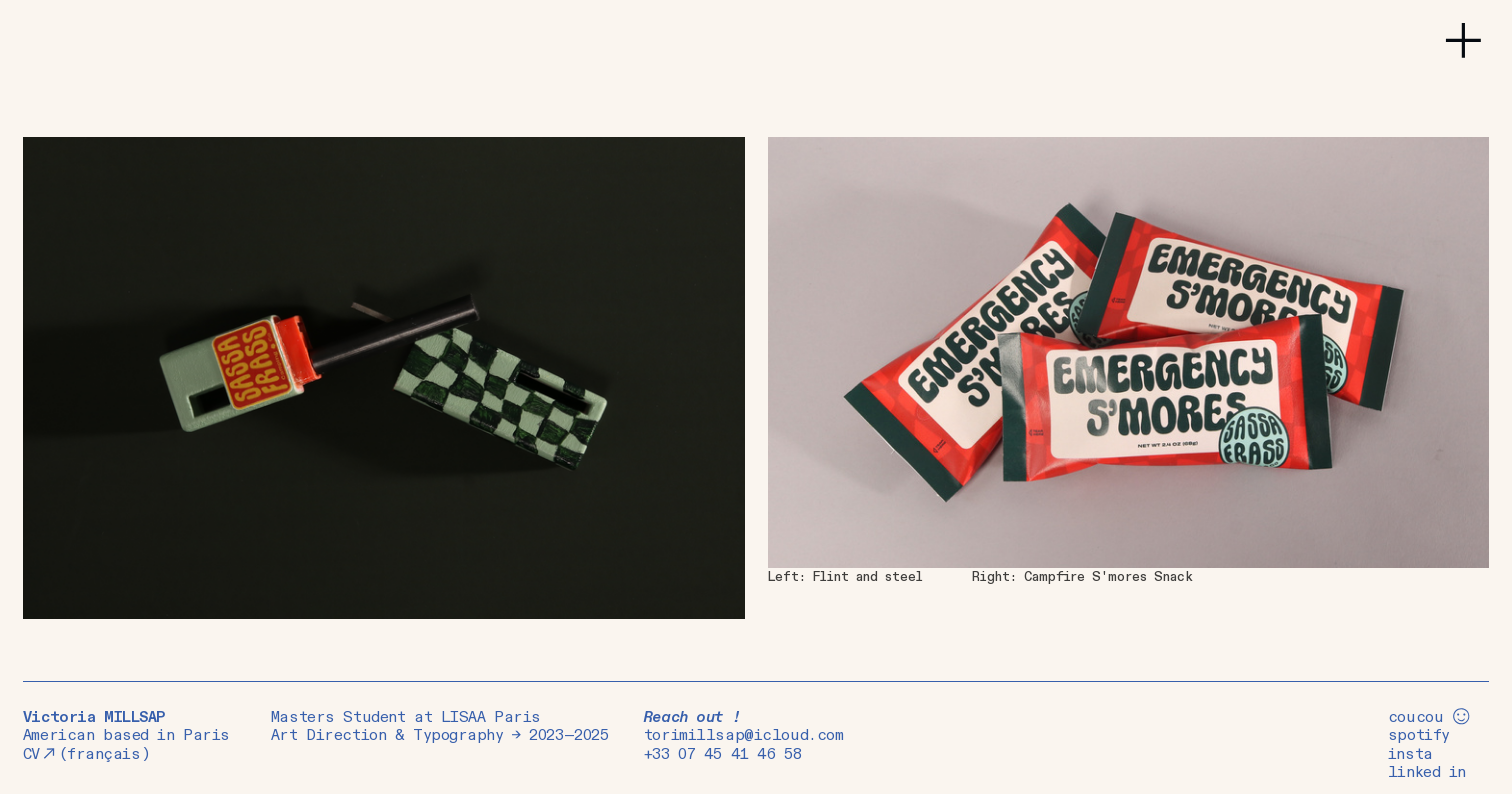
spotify (1419, 735)
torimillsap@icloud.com (744, 735)
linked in (1427, 772)
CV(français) (86, 754)
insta (1410, 754)
